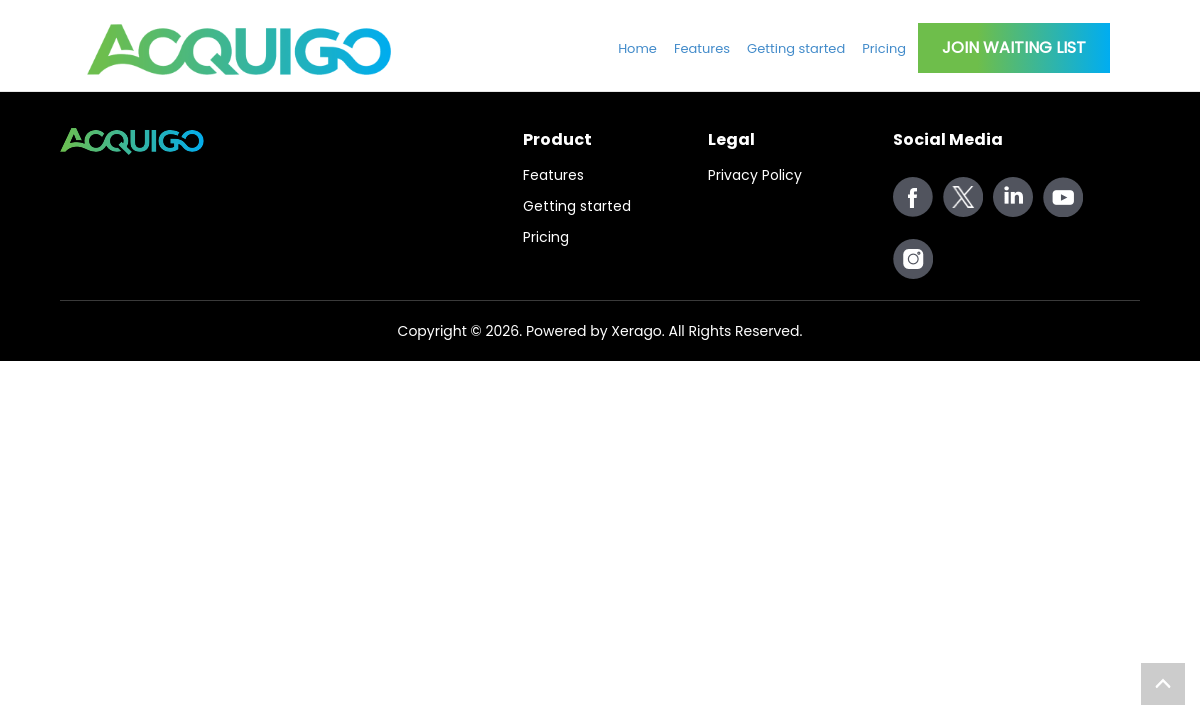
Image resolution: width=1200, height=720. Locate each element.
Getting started (796, 48)
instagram (913, 259)
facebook (913, 197)
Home (637, 48)
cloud (1013, 197)
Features (702, 48)
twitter (963, 197)
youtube (1063, 197)
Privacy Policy (755, 175)
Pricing (884, 48)
